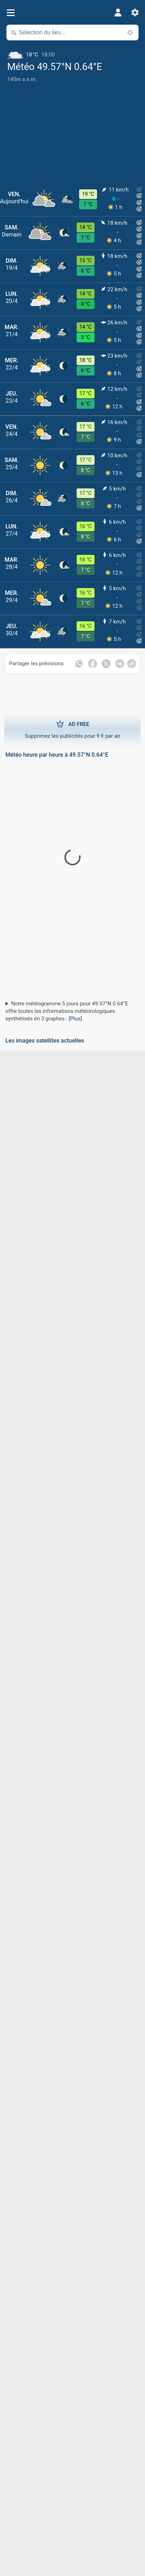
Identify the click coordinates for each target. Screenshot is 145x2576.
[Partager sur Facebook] (92, 663)
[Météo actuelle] (72, 52)
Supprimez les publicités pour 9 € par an (72, 729)
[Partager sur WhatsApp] (79, 663)
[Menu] (10, 12)
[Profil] (118, 12)
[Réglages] (135, 12)
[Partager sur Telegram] (119, 663)
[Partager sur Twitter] (106, 663)
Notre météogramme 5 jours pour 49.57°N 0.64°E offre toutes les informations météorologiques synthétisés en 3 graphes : (66, 1011)
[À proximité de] (130, 32)
